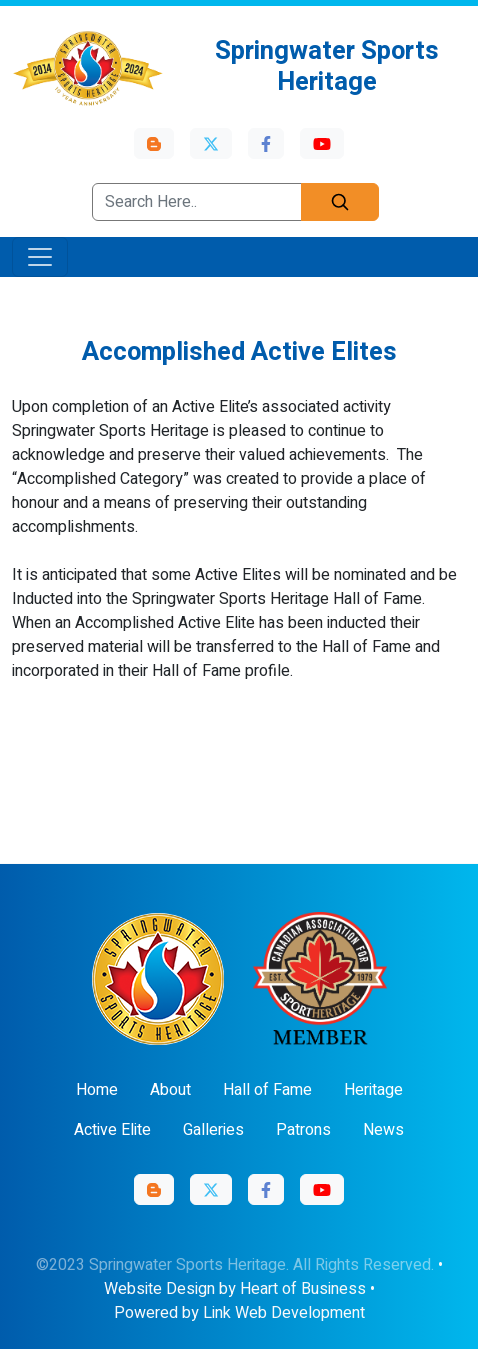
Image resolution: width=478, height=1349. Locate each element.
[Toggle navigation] (40, 257)
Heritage (373, 1090)
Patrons (303, 1130)
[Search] (340, 202)
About (170, 1090)
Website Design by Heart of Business (235, 1289)
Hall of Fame (267, 1090)
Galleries (213, 1130)
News (383, 1130)
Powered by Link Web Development (239, 1313)
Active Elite (112, 1130)
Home (97, 1090)
